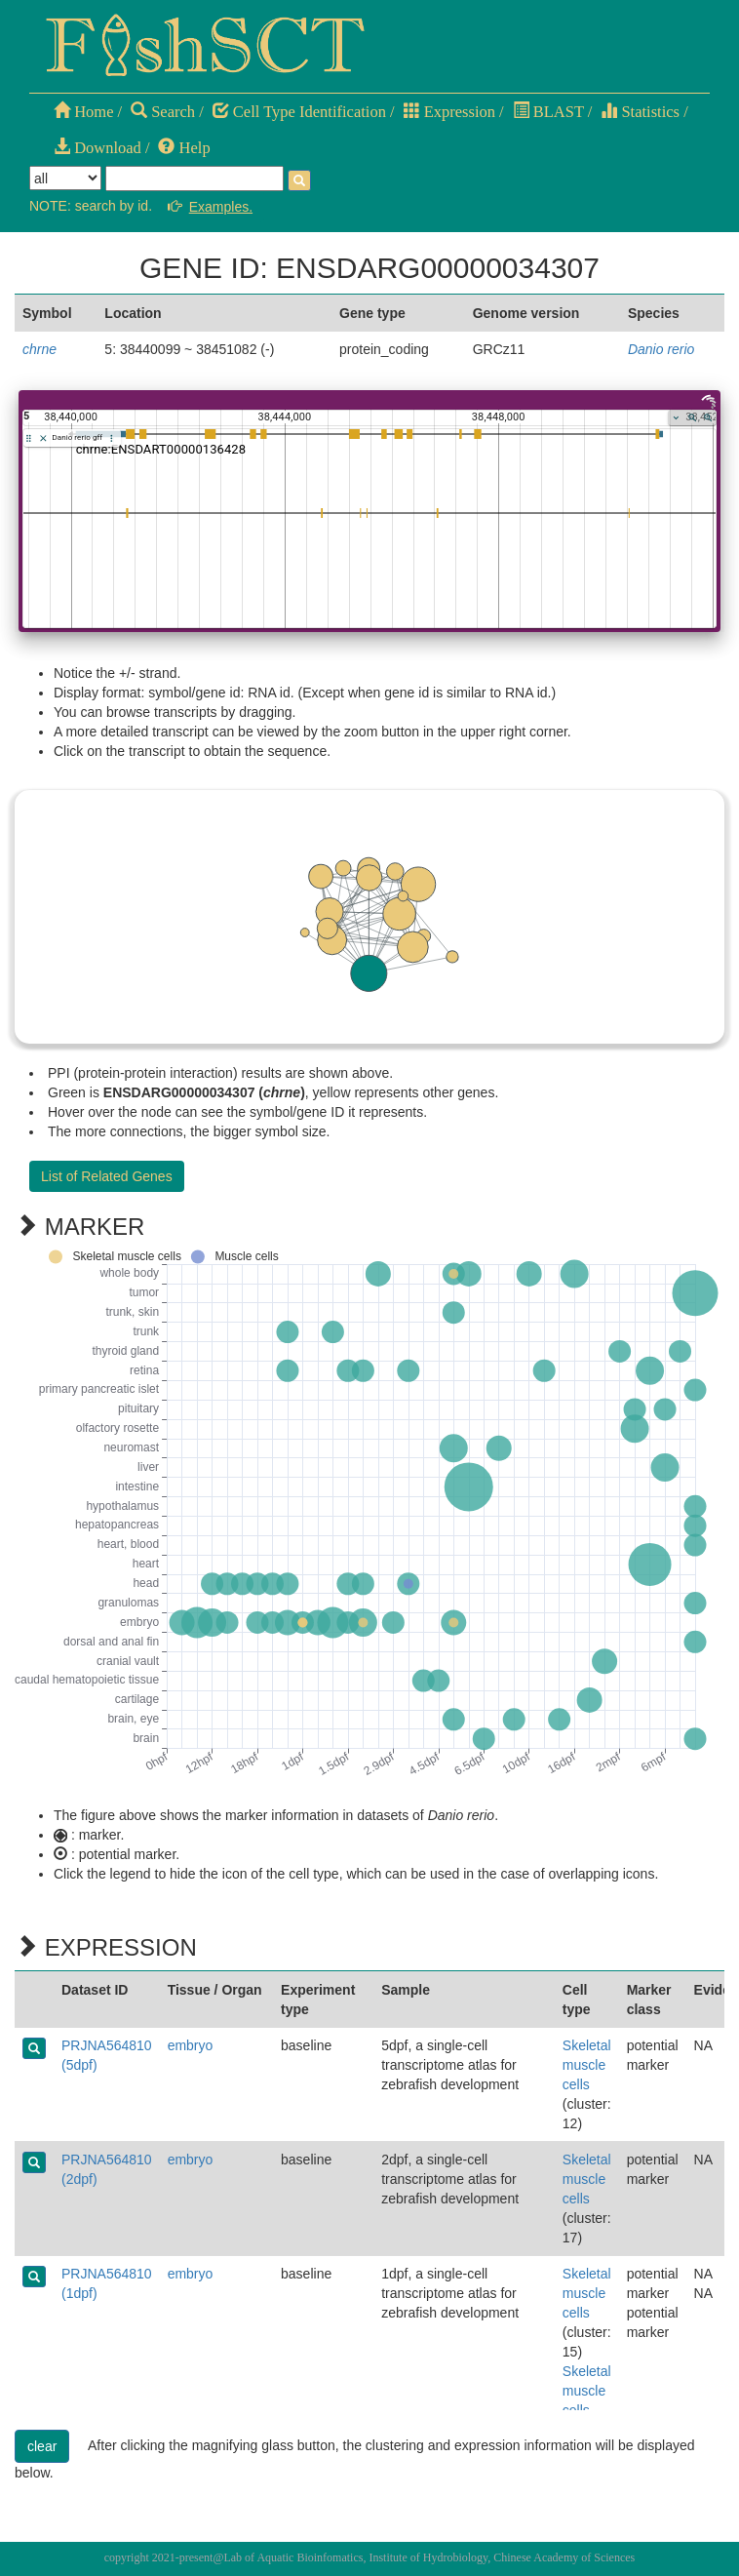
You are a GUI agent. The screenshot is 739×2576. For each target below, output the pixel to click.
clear (42, 2446)
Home (83, 111)
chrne (39, 349)
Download (97, 148)
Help (184, 148)
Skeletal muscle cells (587, 2065)
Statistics (640, 111)
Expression (449, 111)
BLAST (548, 111)
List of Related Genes (107, 1176)
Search (163, 111)
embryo (191, 2045)
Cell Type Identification (299, 111)
